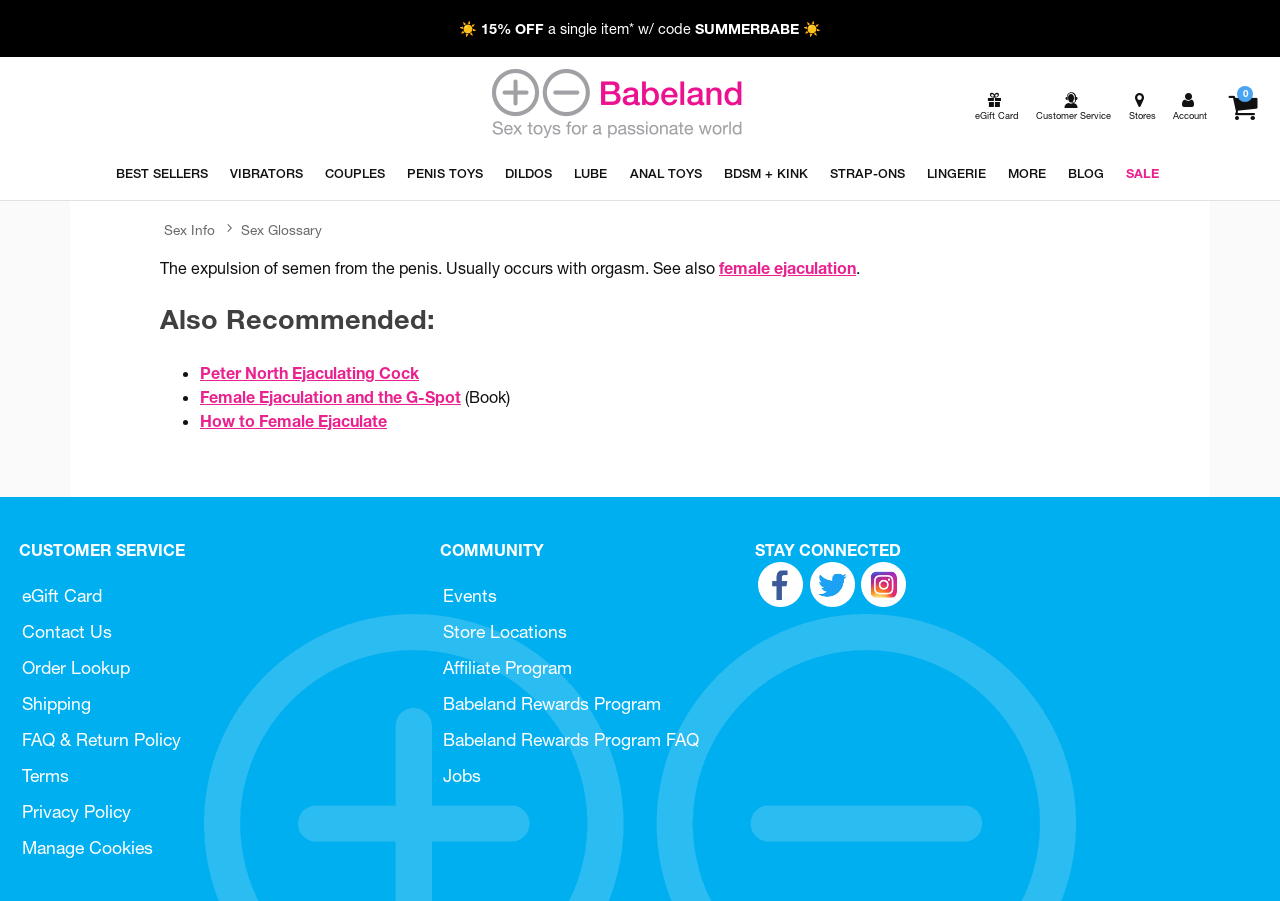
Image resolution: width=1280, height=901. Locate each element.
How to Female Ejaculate (293, 421)
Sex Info (189, 230)
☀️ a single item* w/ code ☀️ (640, 29)
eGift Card (62, 595)
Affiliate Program (507, 667)
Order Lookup (76, 667)
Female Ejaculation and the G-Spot (330, 397)
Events (470, 595)
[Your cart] (1242, 107)
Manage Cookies (87, 847)
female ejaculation (787, 268)
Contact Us (67, 631)
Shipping (56, 703)
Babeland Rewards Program (552, 703)
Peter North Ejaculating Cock (309, 373)
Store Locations (505, 631)
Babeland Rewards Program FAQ (571, 739)
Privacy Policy (76, 811)
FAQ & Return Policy (101, 739)
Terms (45, 775)
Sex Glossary (281, 230)
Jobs (462, 775)
